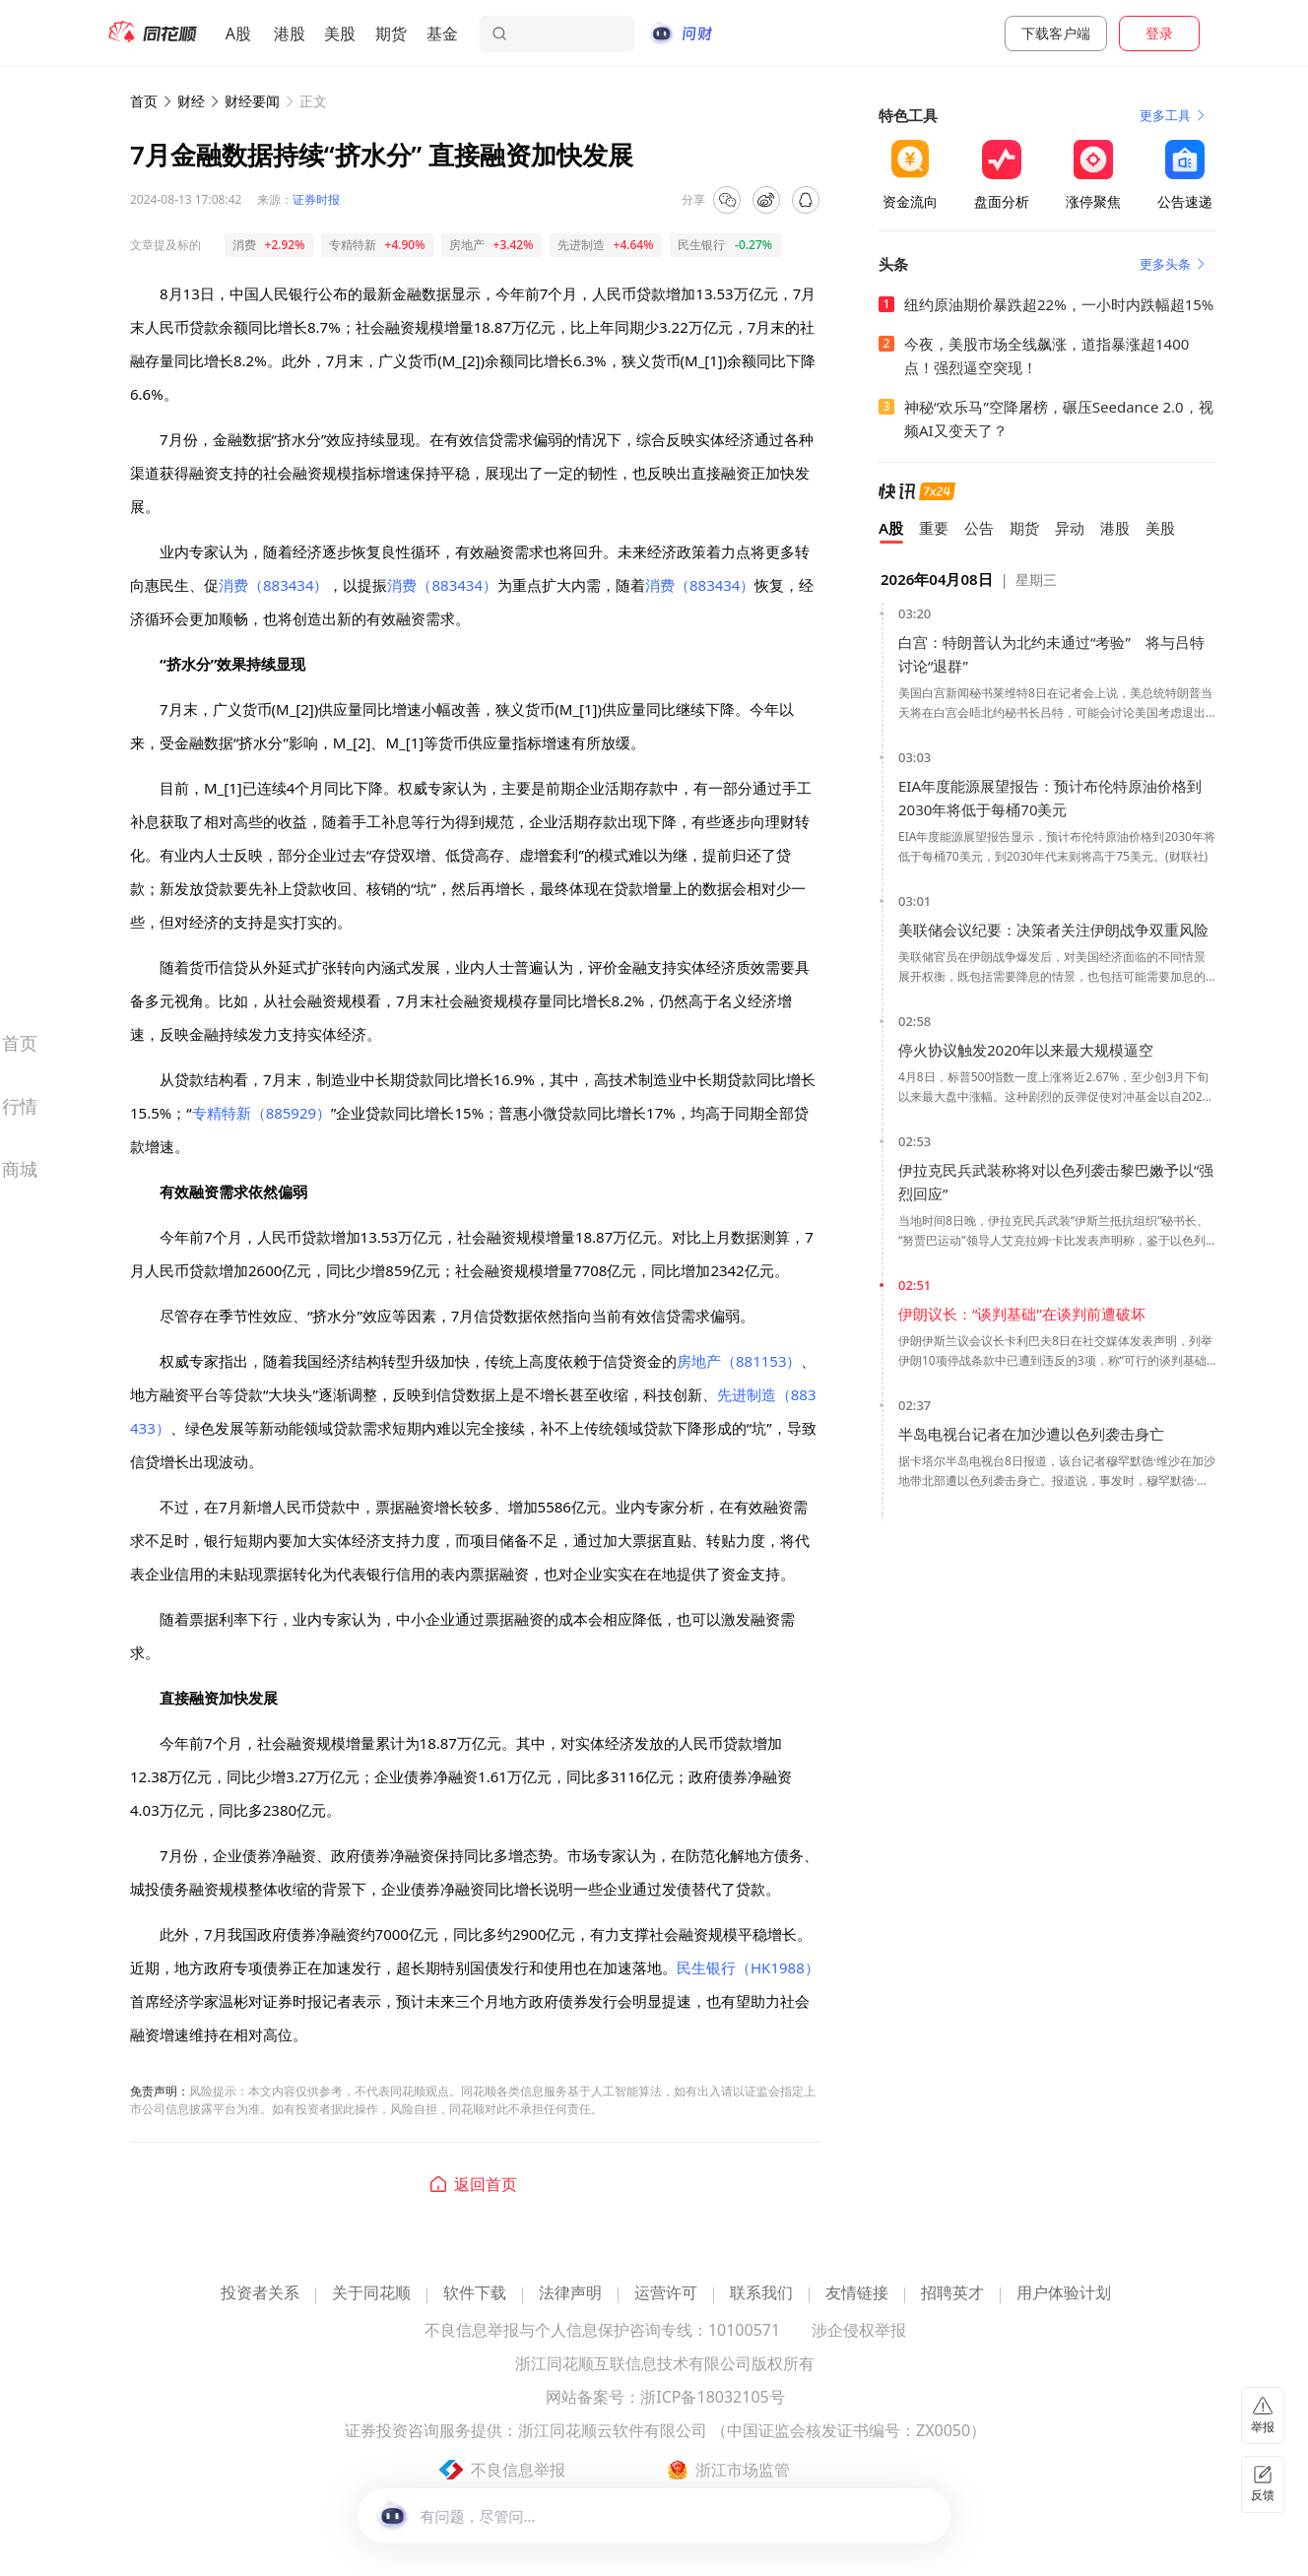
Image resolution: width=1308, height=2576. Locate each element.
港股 (289, 33)
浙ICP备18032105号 (712, 2398)
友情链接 (856, 2294)
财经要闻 (252, 101)
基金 (442, 33)
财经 (191, 101)
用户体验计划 (1063, 2294)
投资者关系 (260, 2294)
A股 (238, 33)
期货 (391, 33)
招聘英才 (952, 2294)
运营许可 (665, 2294)
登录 (1159, 33)
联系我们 (761, 2294)
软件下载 (474, 2294)
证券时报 (316, 199)
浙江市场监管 (742, 2469)
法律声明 (570, 2294)
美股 (340, 33)
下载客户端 (1055, 33)
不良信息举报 (518, 2469)
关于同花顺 (371, 2294)
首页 (144, 101)
